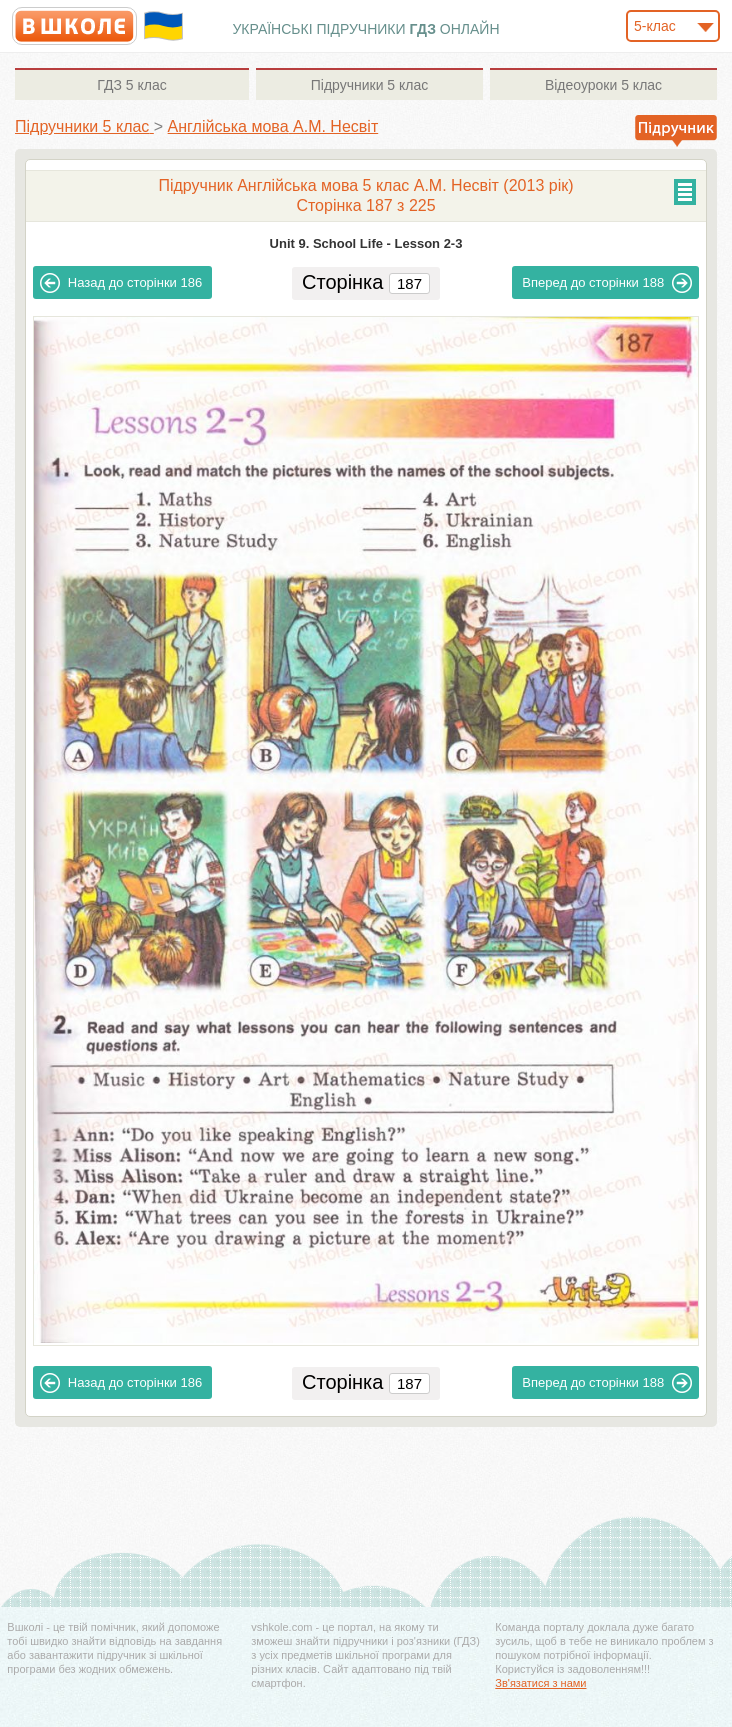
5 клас (131, 85)
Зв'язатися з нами (540, 1683)
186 (121, 283)
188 (607, 283)
